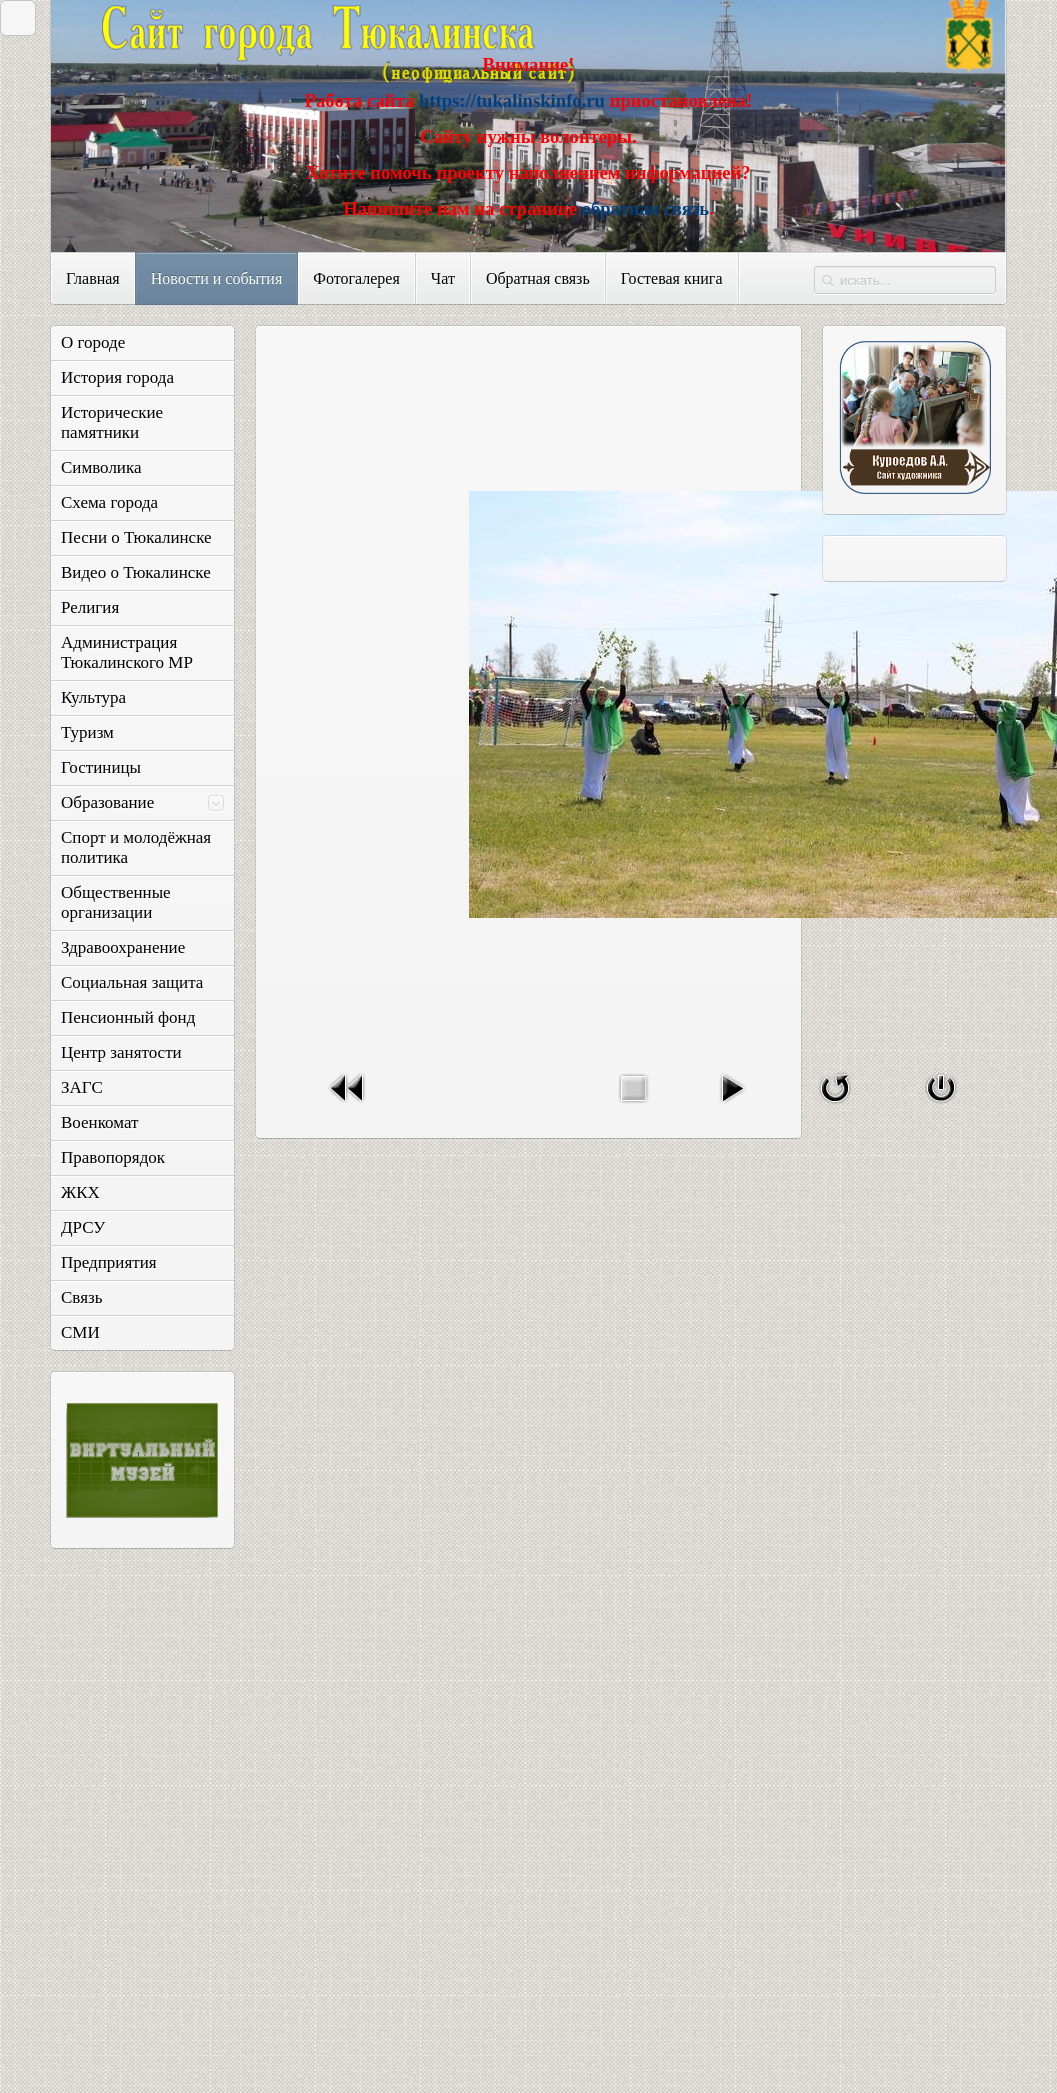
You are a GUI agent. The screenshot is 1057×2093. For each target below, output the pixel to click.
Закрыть (13, 17)
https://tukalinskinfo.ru (512, 100)
